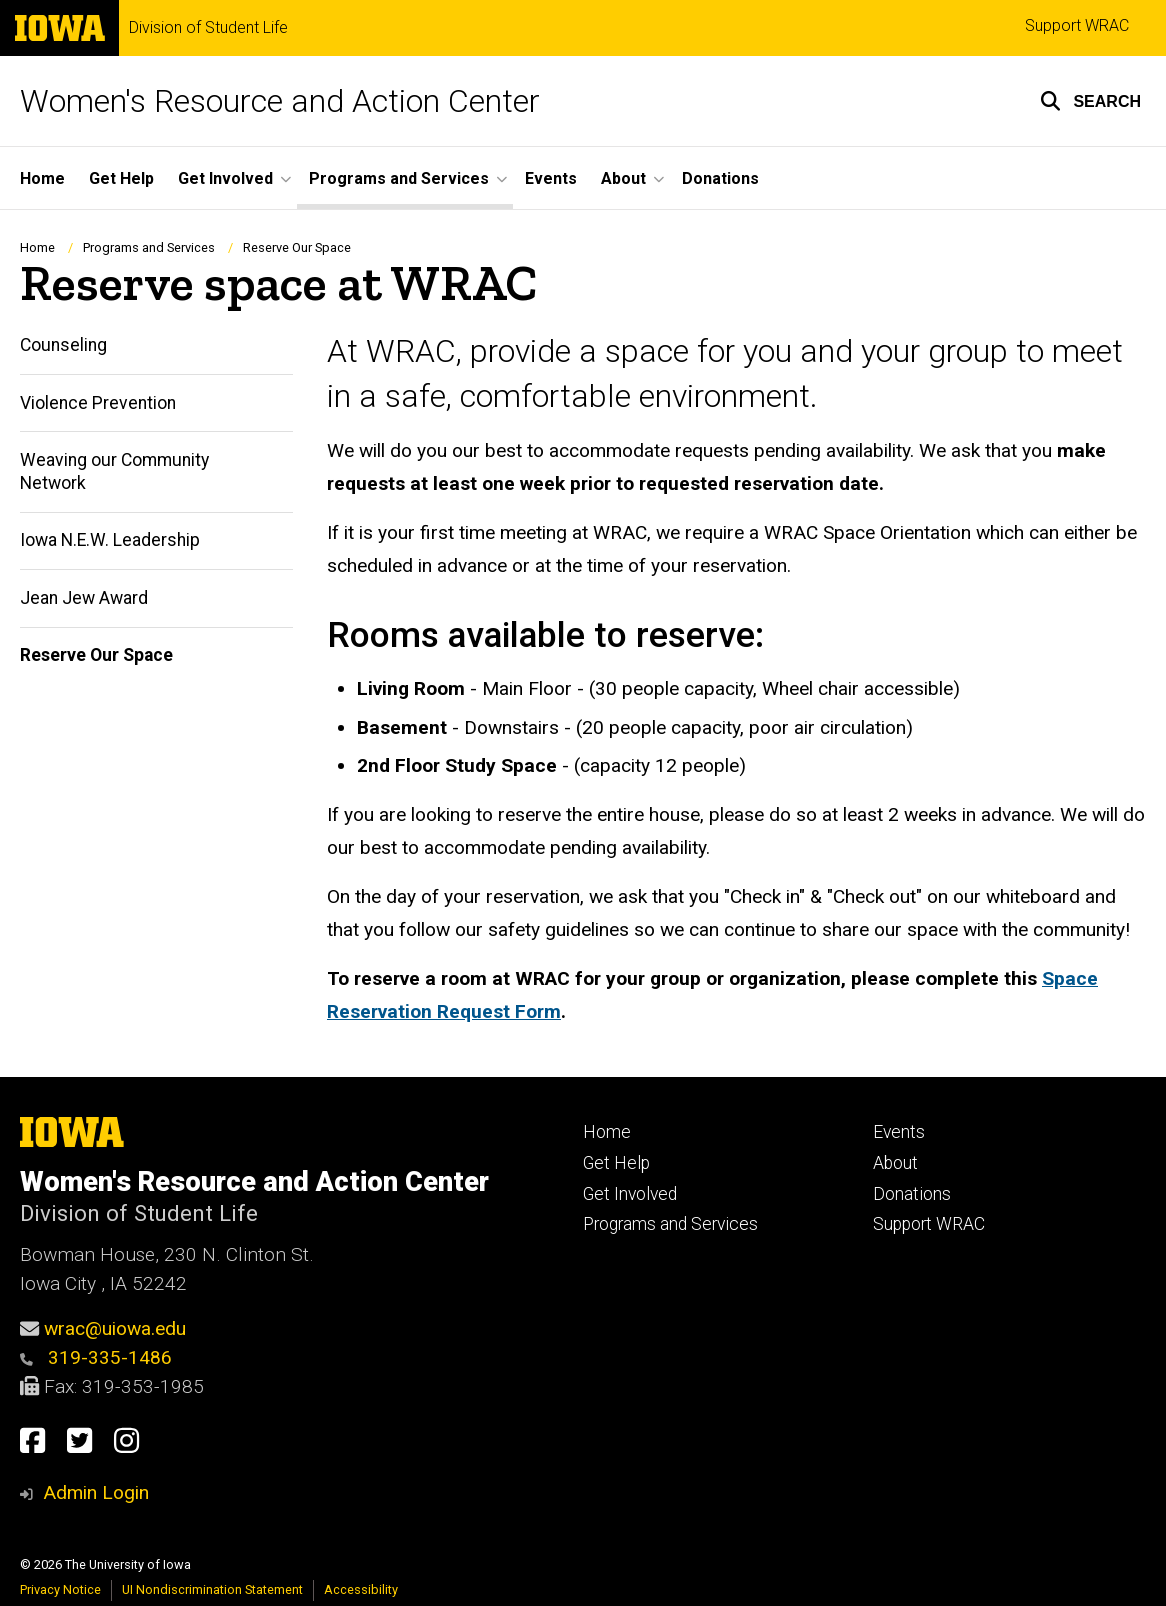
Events (551, 178)
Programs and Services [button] (399, 178)
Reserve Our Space (96, 655)
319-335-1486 (96, 1357)
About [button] (623, 178)
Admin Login (96, 1492)
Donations (720, 178)
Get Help (121, 178)
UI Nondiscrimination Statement (212, 1589)
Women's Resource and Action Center (280, 101)
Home (42, 178)
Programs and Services (149, 247)
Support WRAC (1077, 25)
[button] (1090, 101)
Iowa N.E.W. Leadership (110, 540)
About (895, 1163)
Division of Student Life (208, 28)
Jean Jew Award (84, 598)
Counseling (63, 345)
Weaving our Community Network (114, 471)
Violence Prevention (98, 403)
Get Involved (630, 1194)
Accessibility (361, 1589)
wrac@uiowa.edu (115, 1328)
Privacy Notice (60, 1589)
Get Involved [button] (225, 178)
